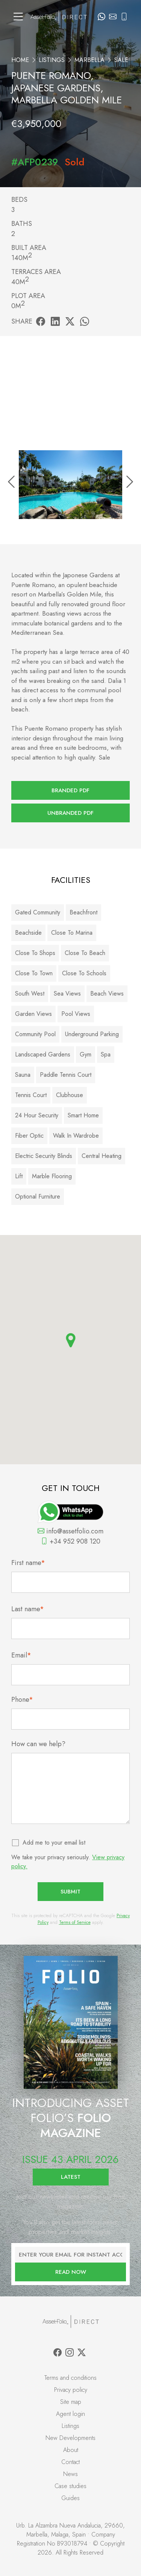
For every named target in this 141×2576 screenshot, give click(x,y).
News (70, 2474)
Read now (70, 2272)
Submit (70, 1891)
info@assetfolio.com (70, 1531)
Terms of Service (75, 1922)
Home (20, 60)
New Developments (70, 2438)
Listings (52, 60)
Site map (70, 2401)
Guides (70, 2498)
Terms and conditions (70, 2377)
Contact (70, 2462)
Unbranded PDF (70, 813)
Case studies (70, 2486)
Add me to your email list (54, 1842)
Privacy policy (70, 2389)
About (70, 2450)
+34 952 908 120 (70, 1541)
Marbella (89, 60)
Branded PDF (70, 790)
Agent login (70, 2414)
